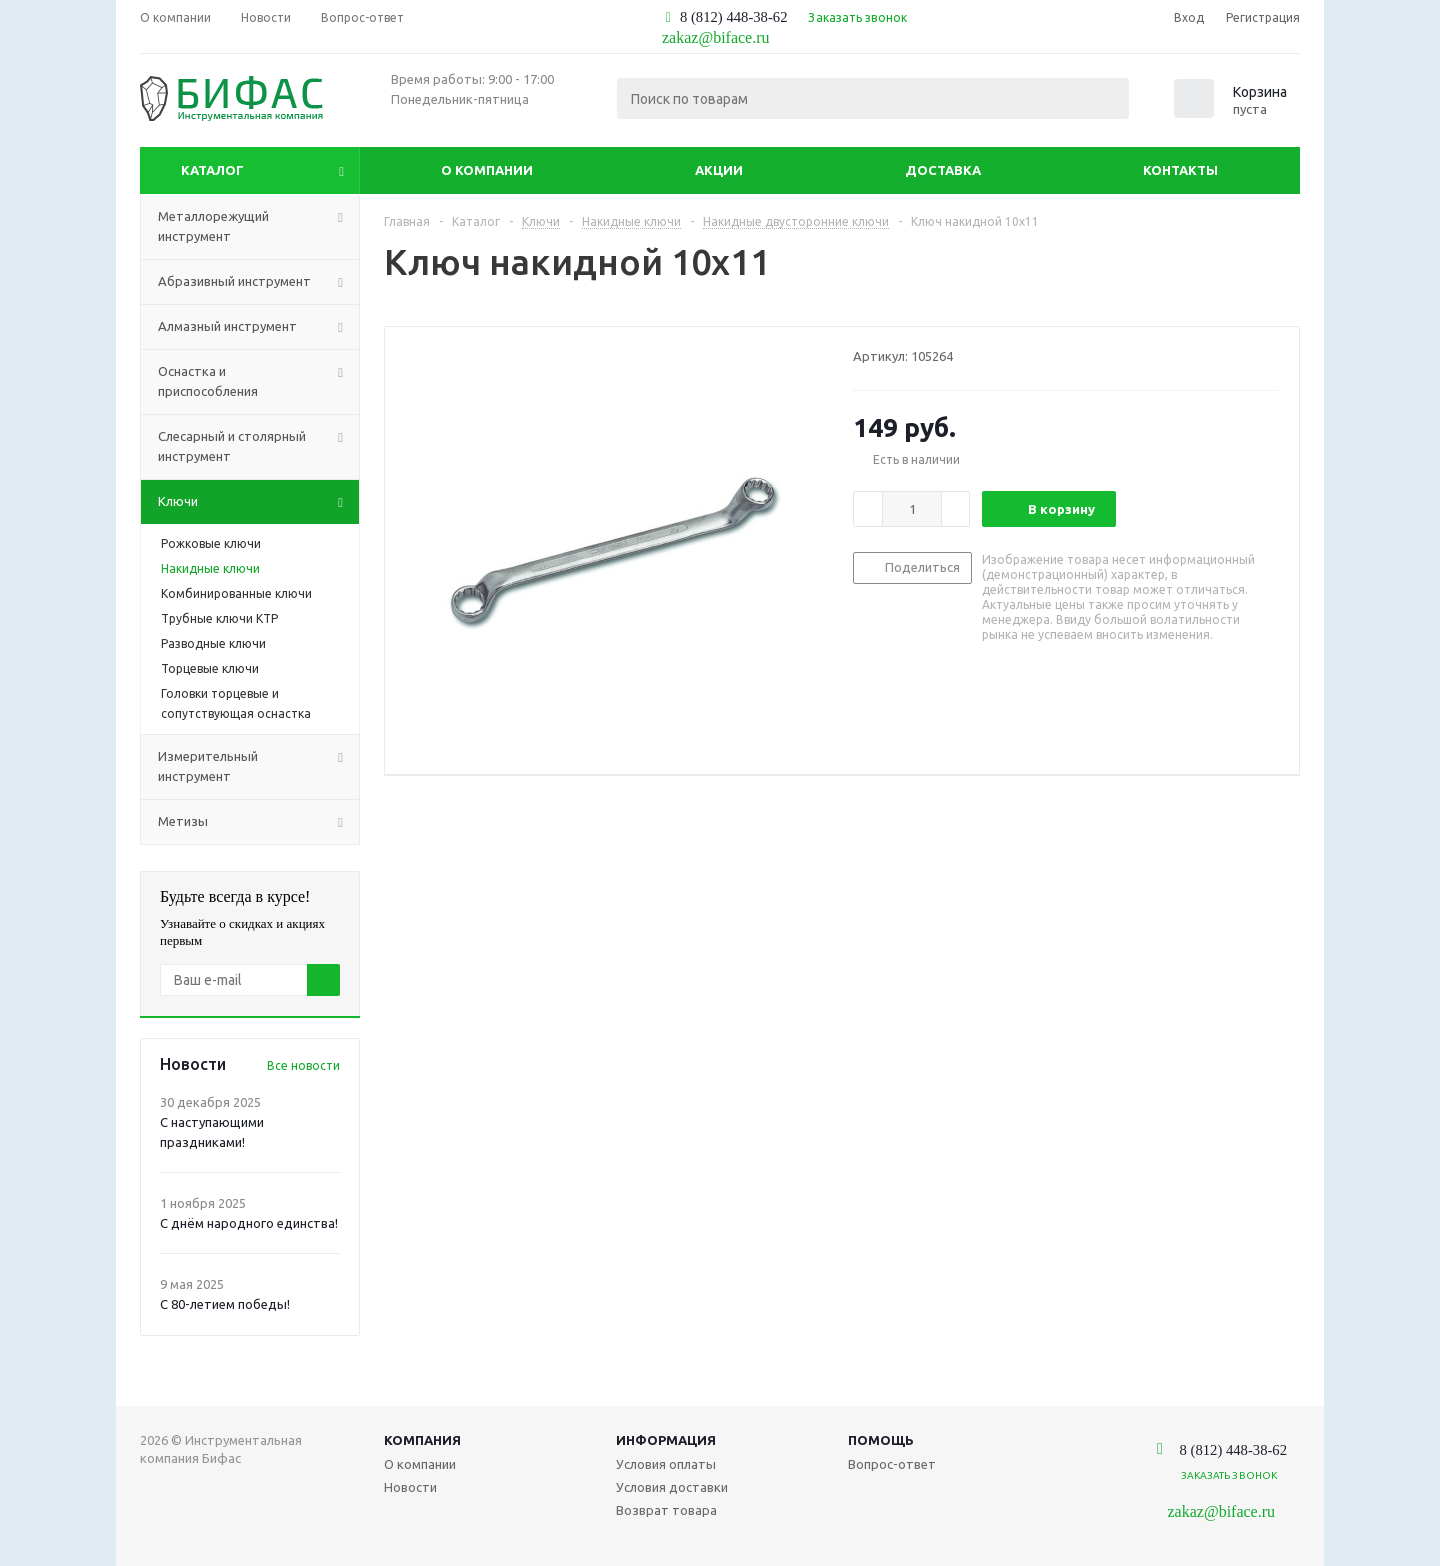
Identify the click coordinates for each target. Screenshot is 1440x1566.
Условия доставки (672, 1487)
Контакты (1180, 170)
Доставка (943, 170)
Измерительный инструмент (258, 767)
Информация (666, 1440)
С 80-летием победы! (225, 1304)
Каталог (212, 170)
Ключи (258, 502)
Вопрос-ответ (892, 1464)
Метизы (258, 822)
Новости (410, 1487)
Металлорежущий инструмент (258, 227)
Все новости (303, 1065)
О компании (487, 170)
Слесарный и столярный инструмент (258, 447)
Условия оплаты (666, 1464)
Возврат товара (666, 1510)
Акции (719, 170)
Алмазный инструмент (258, 327)
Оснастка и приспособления (258, 382)
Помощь (881, 1440)
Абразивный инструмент (258, 282)
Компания (422, 1440)
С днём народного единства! (249, 1223)
